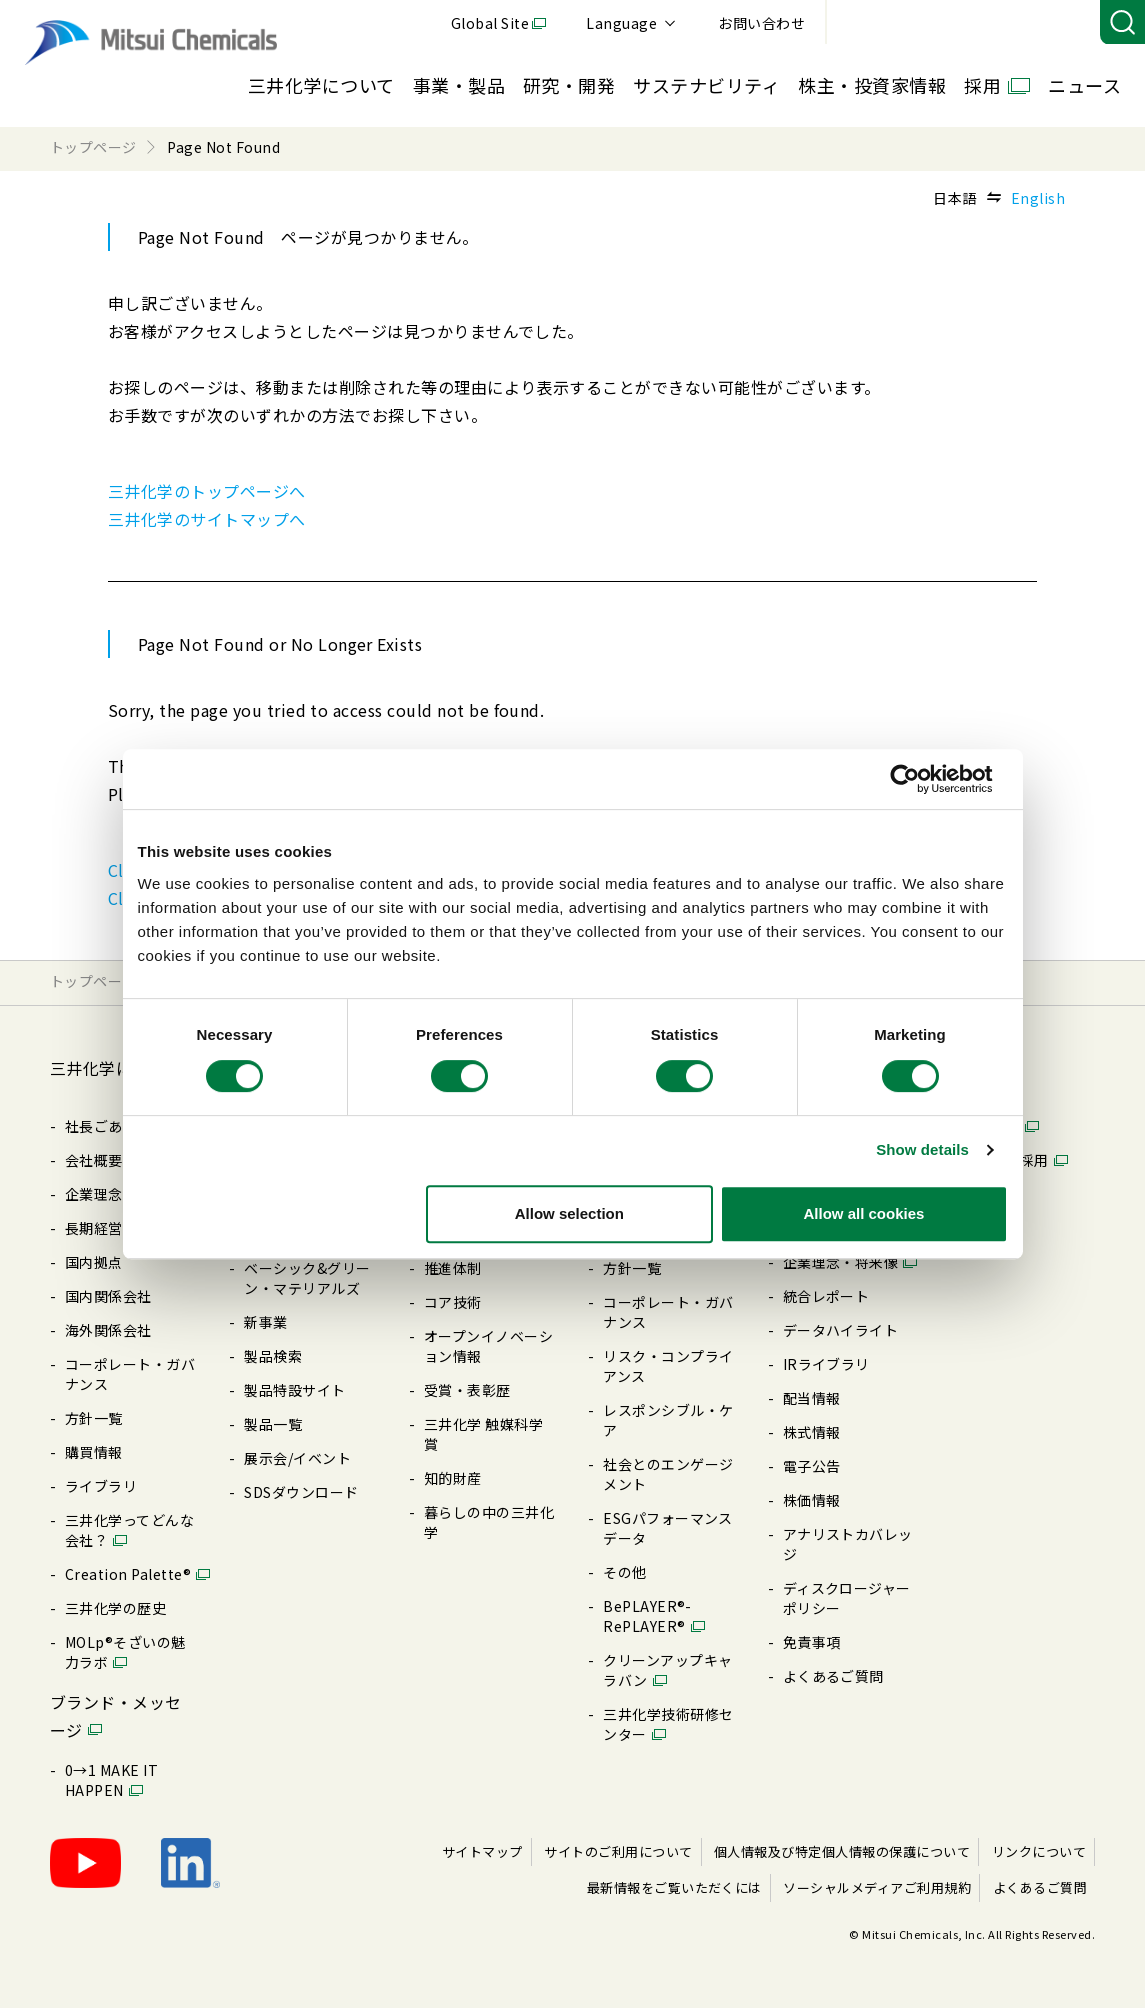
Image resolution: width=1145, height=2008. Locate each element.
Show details (922, 1149)
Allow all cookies (864, 1213)
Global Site (765, 23)
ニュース (1084, 85)
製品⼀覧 (273, 1424)
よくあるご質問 (833, 1676)
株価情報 (812, 1500)
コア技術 (453, 1302)
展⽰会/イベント (297, 1458)
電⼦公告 (812, 1466)
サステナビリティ (706, 85)
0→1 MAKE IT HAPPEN (111, 1780)
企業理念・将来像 (841, 1262)
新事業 (265, 1322)
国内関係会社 (108, 1296)
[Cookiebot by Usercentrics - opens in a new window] (920, 779)
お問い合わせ (1036, 23)
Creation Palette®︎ (128, 1574)
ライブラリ (101, 1486)
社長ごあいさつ (115, 1126)
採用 (982, 85)
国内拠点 (94, 1262)
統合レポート (826, 1296)
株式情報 (812, 1432)
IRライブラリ (826, 1364)
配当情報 (812, 1398)
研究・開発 (569, 85)
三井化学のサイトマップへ (207, 519)
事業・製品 (459, 85)
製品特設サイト (294, 1390)
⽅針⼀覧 (94, 1418)
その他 (624, 1572)
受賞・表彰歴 (467, 1390)
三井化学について (321, 85)
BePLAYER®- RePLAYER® (647, 1616)
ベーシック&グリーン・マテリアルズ (307, 1278)
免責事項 (812, 1642)
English (1038, 198)
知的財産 (453, 1478)
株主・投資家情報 (872, 85)
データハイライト (841, 1330)
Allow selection (569, 1213)
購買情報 (94, 1452)
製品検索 (273, 1356)
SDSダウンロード (301, 1492)
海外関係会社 (108, 1330)
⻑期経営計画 (108, 1228)
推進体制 (453, 1268)
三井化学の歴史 (115, 1608)
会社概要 (94, 1160)
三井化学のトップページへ (207, 491)
